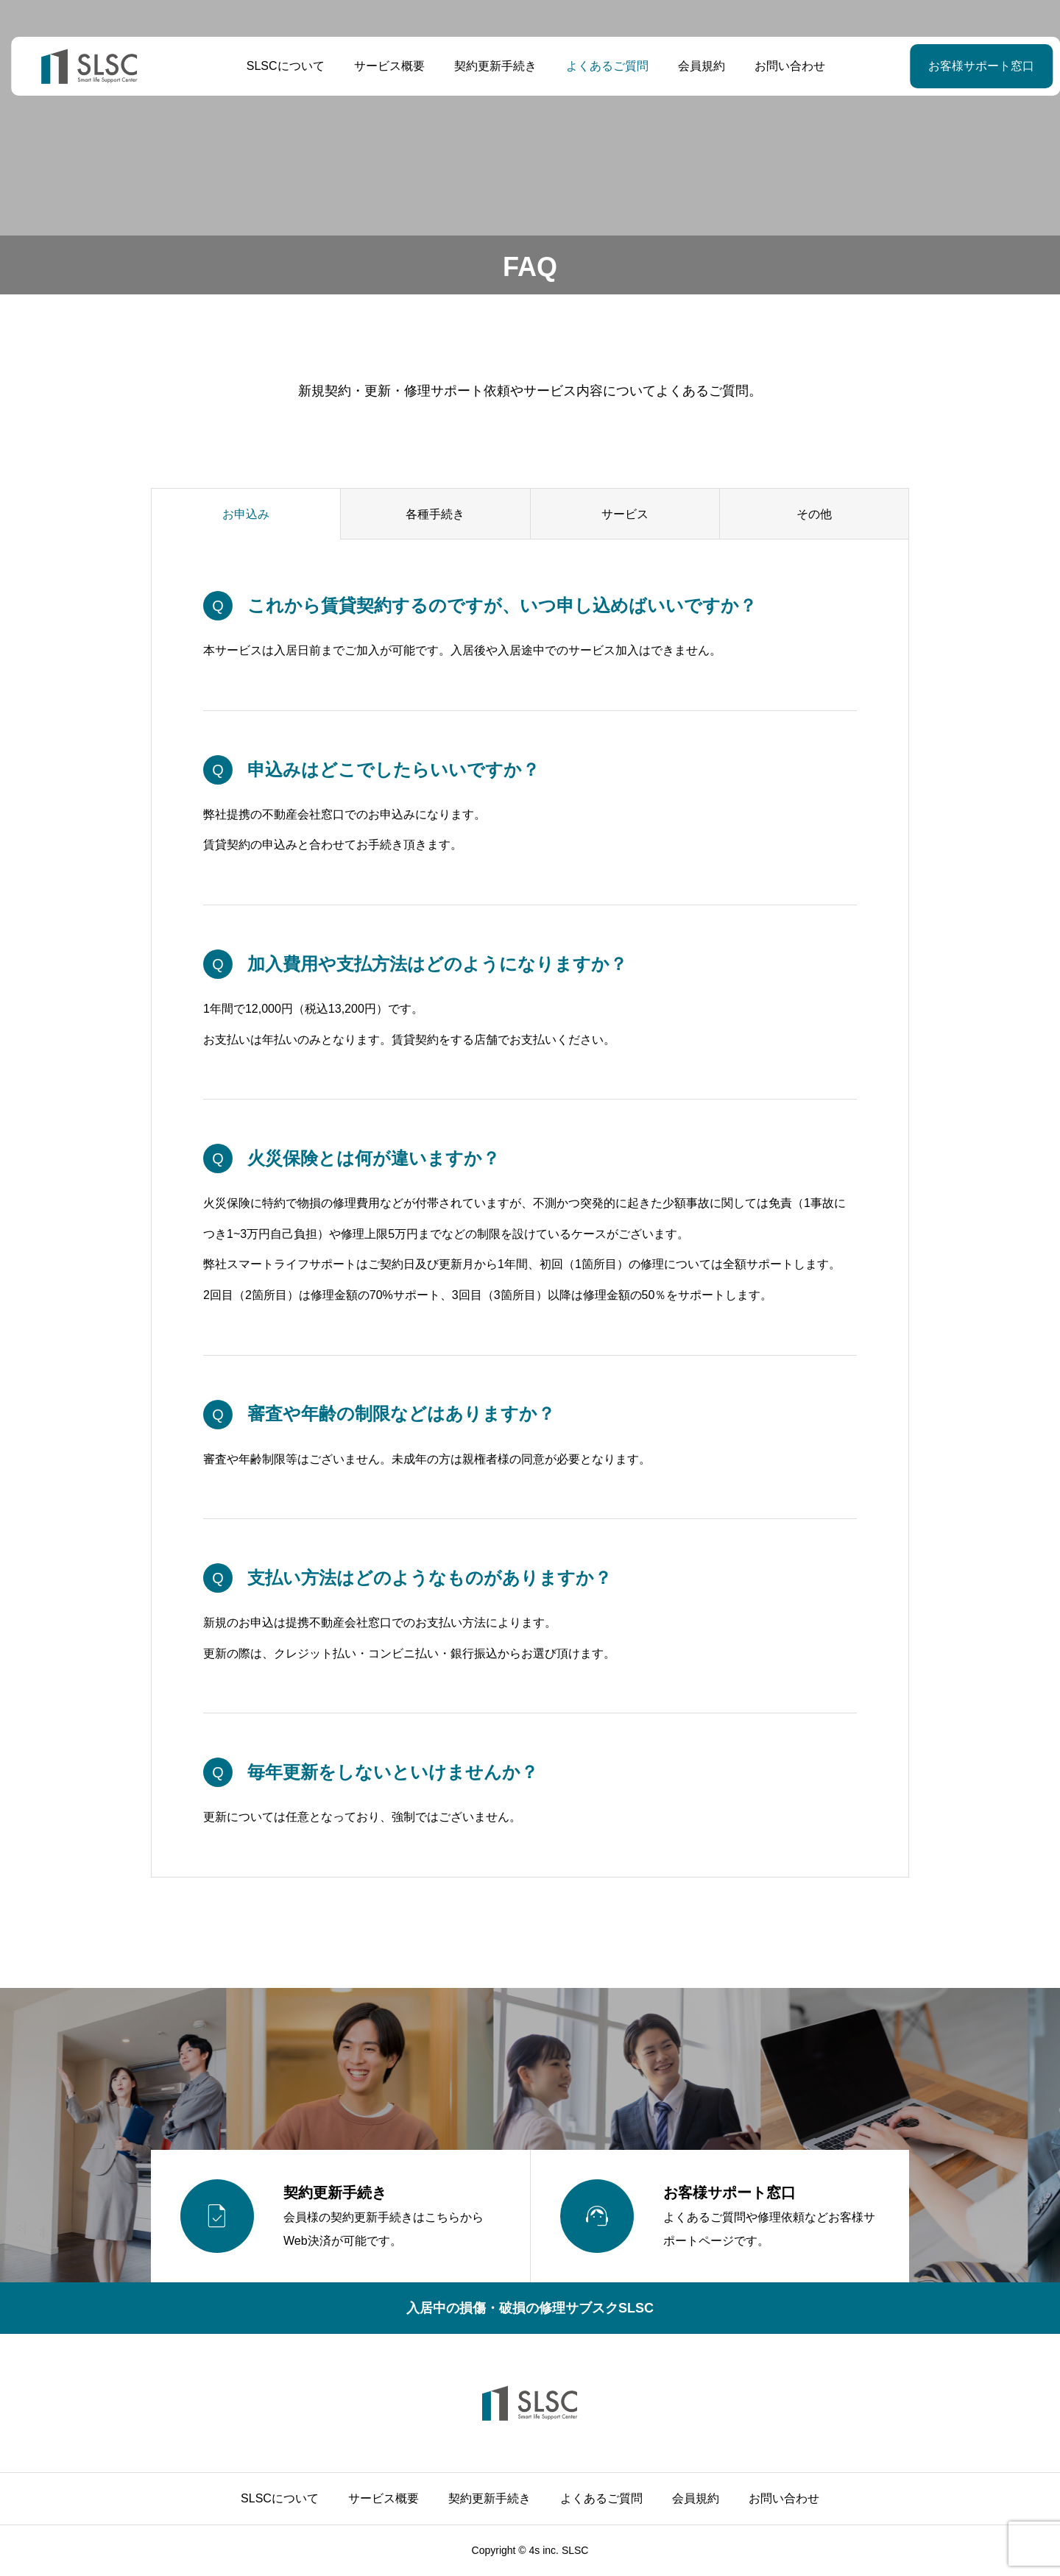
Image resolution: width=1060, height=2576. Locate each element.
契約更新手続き (489, 66)
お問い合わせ (784, 66)
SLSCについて (280, 66)
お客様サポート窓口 (944, 66)
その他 (814, 514)
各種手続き (435, 514)
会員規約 (695, 66)
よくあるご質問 (601, 66)
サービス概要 (383, 66)
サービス (625, 514)
